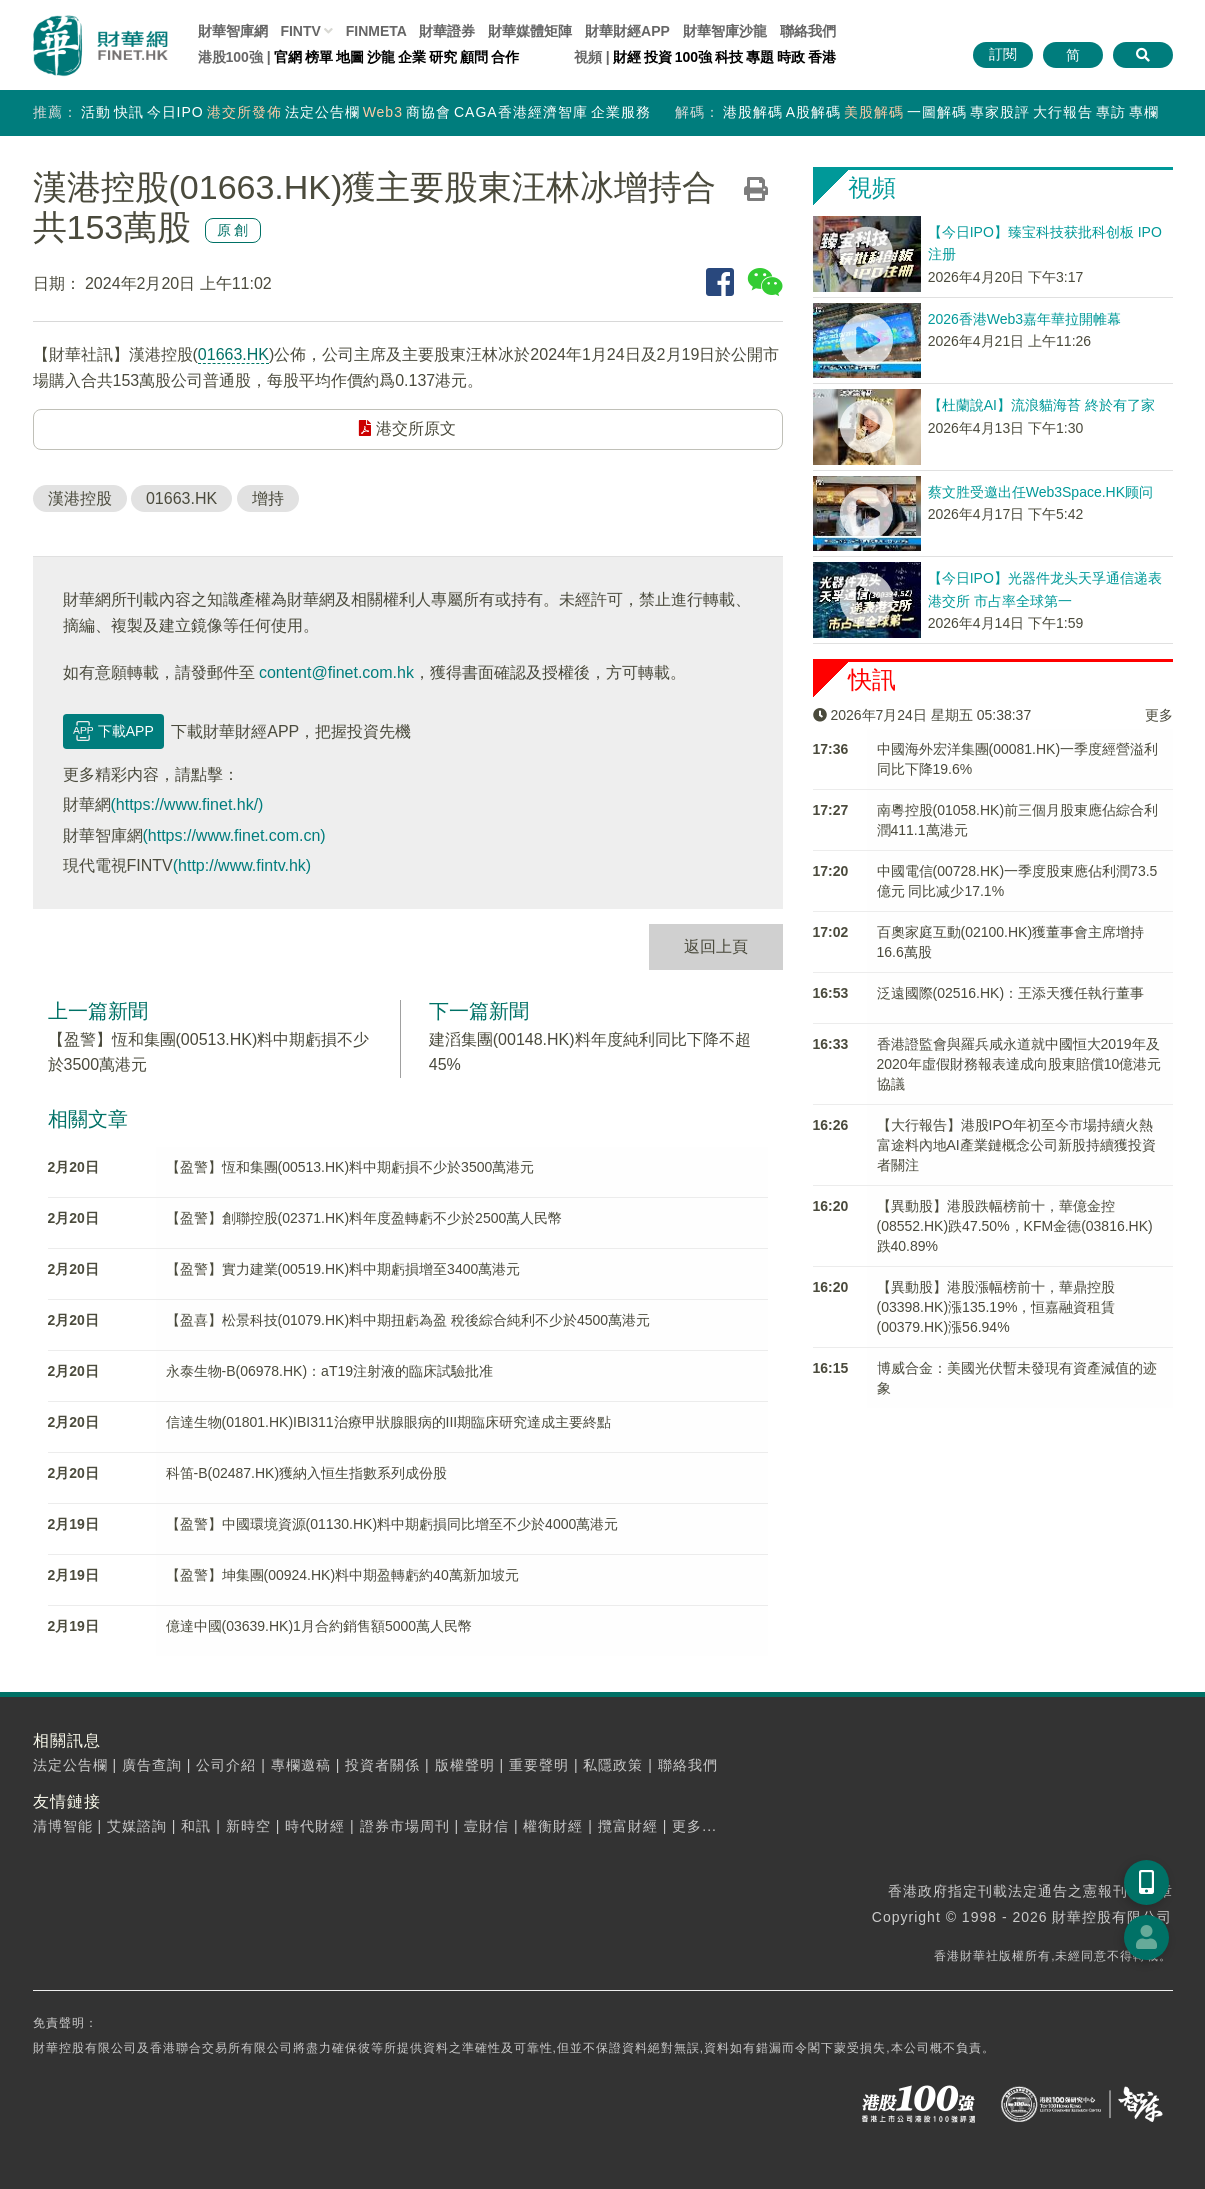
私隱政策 (613, 1765)
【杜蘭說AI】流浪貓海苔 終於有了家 (1041, 405)
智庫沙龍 (725, 31)
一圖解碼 (937, 112)
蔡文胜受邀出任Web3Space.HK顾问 (1040, 492)
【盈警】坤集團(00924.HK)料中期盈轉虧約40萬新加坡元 (342, 1575)
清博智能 (63, 1826)
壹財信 (486, 1826)
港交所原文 (407, 428)
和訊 (196, 1826)
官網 (288, 57)
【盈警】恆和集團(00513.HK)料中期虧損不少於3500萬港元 (350, 1167)
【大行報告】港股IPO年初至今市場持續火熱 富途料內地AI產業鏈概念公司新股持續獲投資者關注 (1016, 1145)
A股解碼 (813, 112)
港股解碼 (753, 112)
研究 (443, 57)
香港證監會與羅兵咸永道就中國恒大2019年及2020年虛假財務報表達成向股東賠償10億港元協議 (1019, 1064)
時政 (791, 57)
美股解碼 (874, 112)
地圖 (350, 57)
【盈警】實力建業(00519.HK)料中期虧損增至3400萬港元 (343, 1269)
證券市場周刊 (405, 1826)
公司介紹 (226, 1765)
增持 (268, 498)
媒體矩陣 (530, 31)
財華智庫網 (233, 31)
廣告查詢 (152, 1765)
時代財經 (315, 1826)
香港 (822, 57)
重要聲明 (539, 1765)
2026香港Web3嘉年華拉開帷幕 (1024, 319)
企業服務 (621, 112)
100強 (693, 57)
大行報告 (1063, 112)
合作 (505, 57)
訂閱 (1003, 54)
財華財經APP (627, 31)
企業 (412, 57)
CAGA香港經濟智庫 (521, 112)
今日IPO (175, 112)
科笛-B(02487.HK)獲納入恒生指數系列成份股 (307, 1473)
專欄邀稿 (301, 1765)
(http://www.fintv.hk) (242, 865)
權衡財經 (553, 1826)
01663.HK (233, 354)
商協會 (428, 112)
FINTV (300, 31)
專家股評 (1000, 112)
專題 (760, 57)
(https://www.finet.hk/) (187, 804)
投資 (658, 57)
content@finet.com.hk (336, 672)
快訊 (129, 112)
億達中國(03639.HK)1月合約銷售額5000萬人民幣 (319, 1626)
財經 (627, 57)
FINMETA (376, 31)
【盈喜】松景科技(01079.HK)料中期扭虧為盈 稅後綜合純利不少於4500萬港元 (408, 1320)
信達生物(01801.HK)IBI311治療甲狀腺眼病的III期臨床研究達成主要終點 (389, 1422)
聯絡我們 (808, 31)
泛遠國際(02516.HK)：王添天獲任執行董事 (1011, 993)
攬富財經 (628, 1826)
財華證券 (447, 31)
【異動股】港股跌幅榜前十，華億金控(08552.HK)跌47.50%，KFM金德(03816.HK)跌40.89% (1015, 1226)
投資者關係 (382, 1765)
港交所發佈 (244, 112)
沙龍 (381, 57)
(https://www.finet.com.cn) (234, 835)
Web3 (383, 112)
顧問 (474, 57)
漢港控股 (80, 498)
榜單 (319, 57)
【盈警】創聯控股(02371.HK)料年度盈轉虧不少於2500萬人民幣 (364, 1218)
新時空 (248, 1826)
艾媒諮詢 (137, 1826)
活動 (96, 112)
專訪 (1111, 112)
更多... (694, 1826)
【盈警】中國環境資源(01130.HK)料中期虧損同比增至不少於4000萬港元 (392, 1524)
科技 (729, 57)
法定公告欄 (322, 112)
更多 (1159, 715)
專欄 (1144, 112)
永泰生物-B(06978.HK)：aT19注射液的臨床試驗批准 (330, 1371)
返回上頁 (716, 946)
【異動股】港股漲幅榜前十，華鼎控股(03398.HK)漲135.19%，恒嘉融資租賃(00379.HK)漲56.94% (996, 1307)
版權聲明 (465, 1765)
